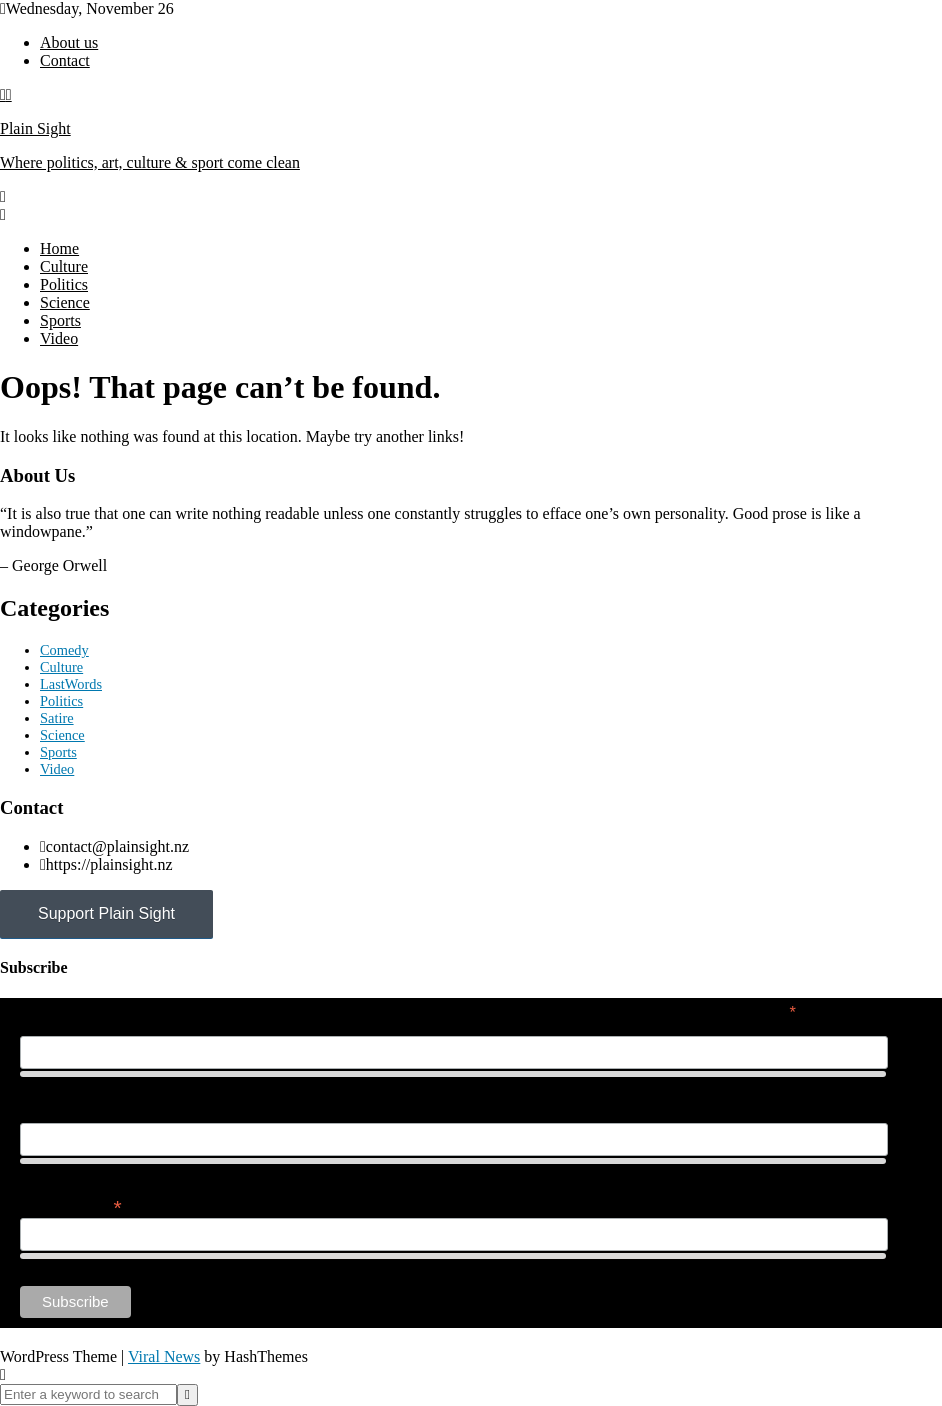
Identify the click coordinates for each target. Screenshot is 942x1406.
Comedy (64, 650)
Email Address (71, 1205)
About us (69, 42)
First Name (54, 1025)
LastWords (71, 684)
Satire (57, 718)
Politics (64, 284)
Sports (60, 320)
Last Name (54, 1112)
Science (65, 302)
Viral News (164, 1356)
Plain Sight (35, 128)
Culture (64, 266)
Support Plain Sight (106, 913)
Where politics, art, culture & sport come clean (150, 162)
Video (59, 338)
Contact (65, 60)
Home (59, 248)
